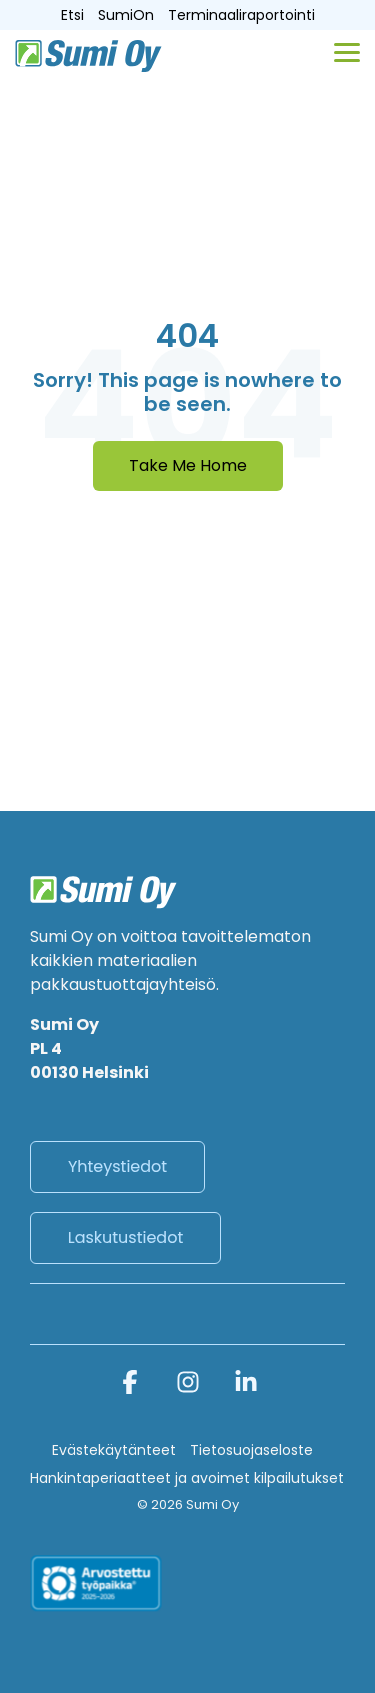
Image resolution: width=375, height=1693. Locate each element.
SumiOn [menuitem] (126, 15)
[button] (347, 51)
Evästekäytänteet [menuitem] (114, 1450)
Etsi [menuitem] (72, 15)
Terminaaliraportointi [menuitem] (241, 15)
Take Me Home (188, 465)
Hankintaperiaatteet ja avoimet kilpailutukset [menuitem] (187, 1478)
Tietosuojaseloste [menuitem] (251, 1450)
